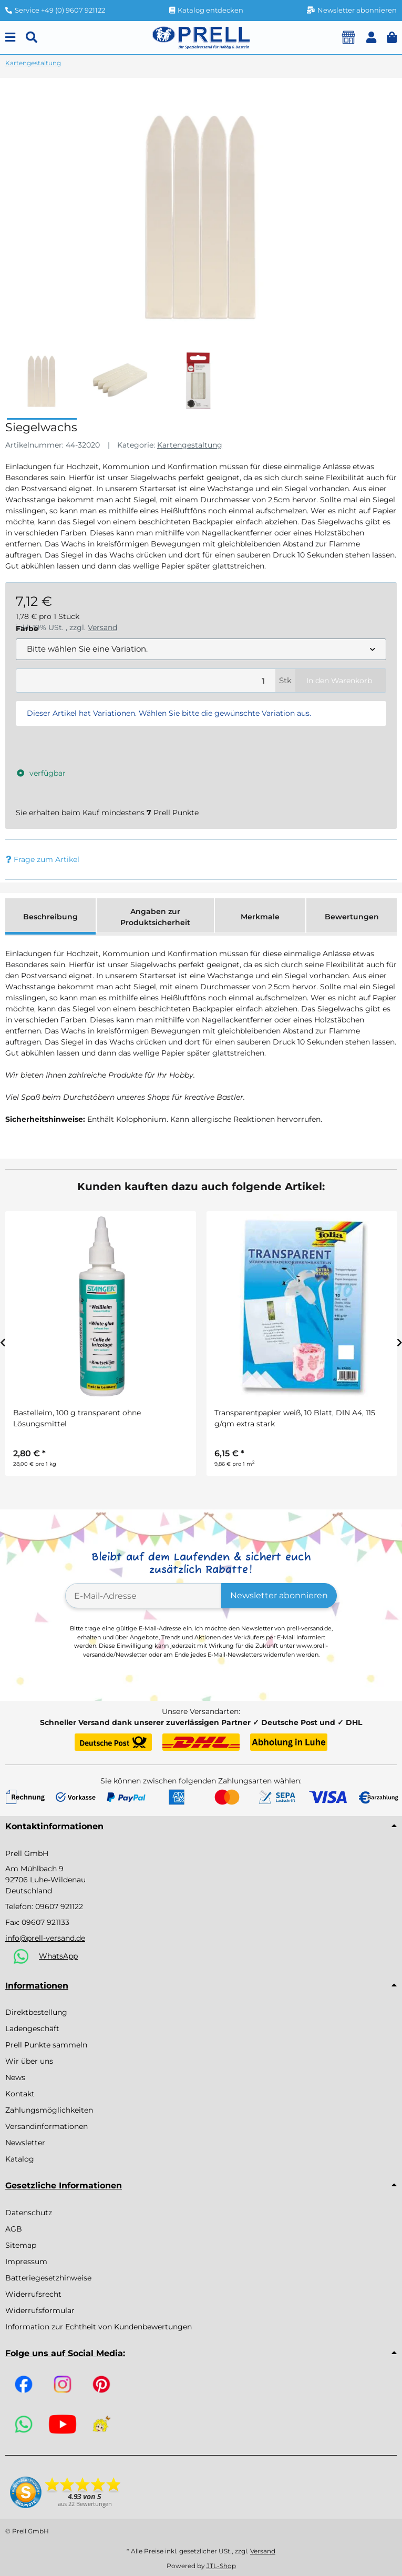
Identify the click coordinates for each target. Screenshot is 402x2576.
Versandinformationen (46, 2126)
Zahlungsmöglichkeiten (49, 2110)
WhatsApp (58, 1956)
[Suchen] (31, 37)
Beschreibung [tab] (50, 916)
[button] (371, 37)
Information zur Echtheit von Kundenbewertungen (98, 2326)
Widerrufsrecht (33, 2294)
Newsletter (25, 2142)
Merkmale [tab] (260, 916)
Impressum (26, 2261)
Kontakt (20, 2093)
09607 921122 (59, 1906)
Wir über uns (29, 2061)
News (15, 2077)
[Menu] (10, 37)
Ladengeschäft (32, 2028)
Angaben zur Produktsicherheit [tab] (155, 917)
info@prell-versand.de (45, 1938)
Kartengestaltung (189, 445)
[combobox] (201, 649)
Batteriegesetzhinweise (48, 2278)
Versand (262, 2551)
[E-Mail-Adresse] (143, 1595)
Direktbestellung (36, 2012)
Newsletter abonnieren (279, 1595)
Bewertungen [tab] (352, 916)
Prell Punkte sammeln (46, 2045)
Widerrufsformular (40, 2310)
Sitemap (20, 2245)
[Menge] (145, 681)
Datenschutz (28, 2212)
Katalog (19, 2159)
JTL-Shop (221, 2566)
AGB (13, 2229)
